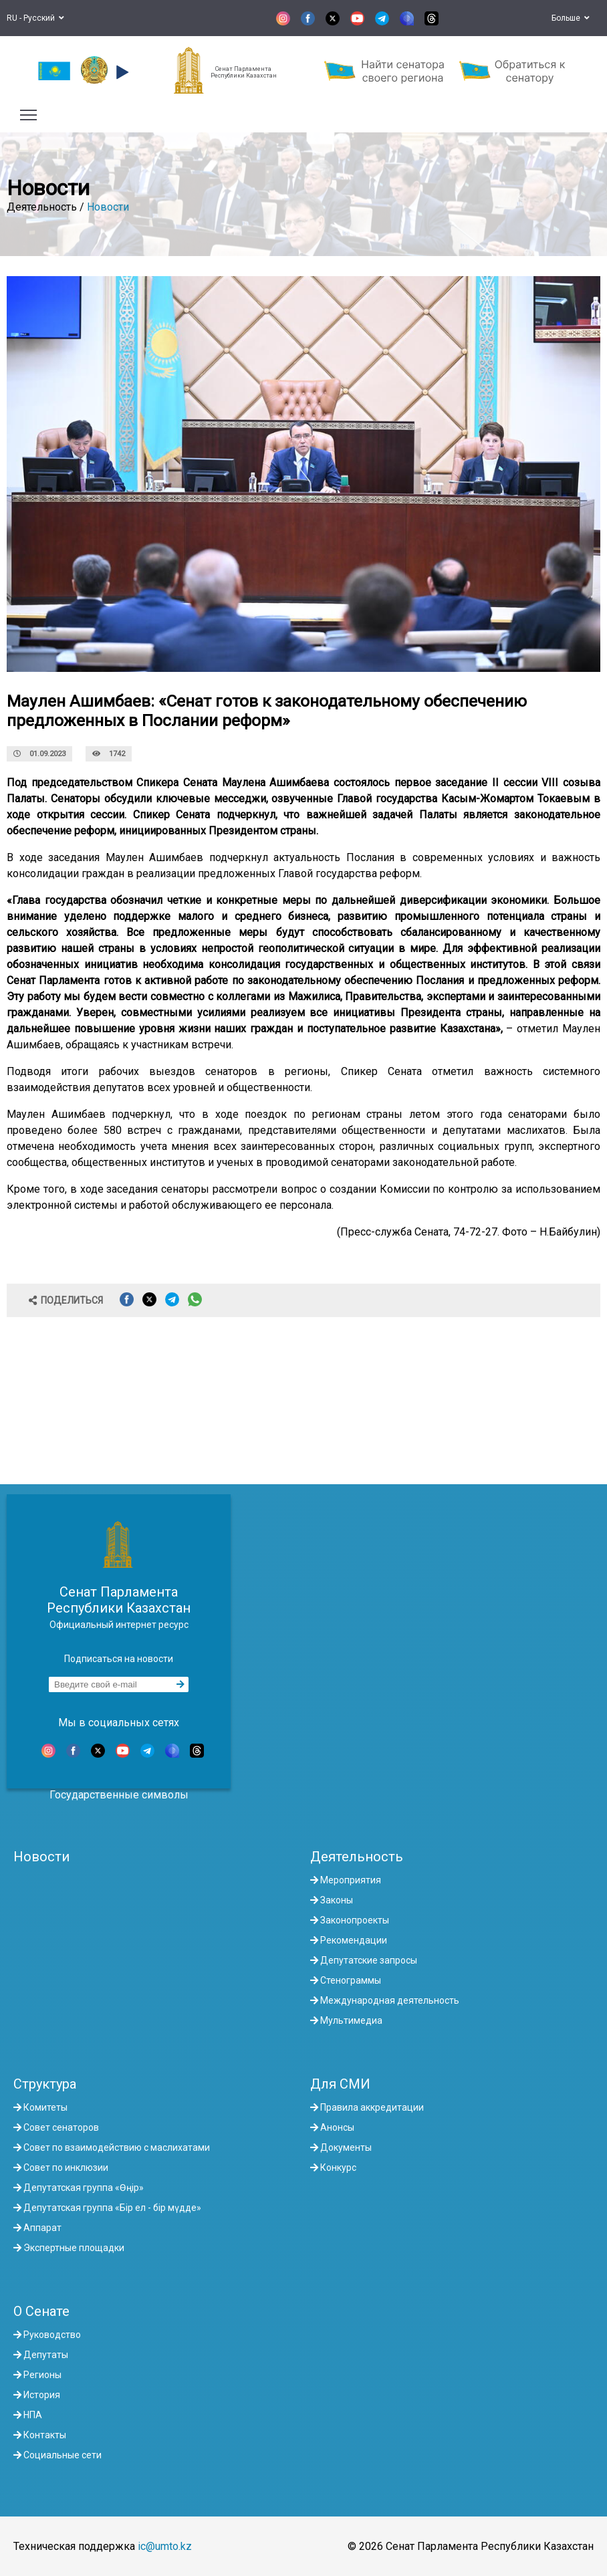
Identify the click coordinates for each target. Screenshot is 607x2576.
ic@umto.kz (165, 2546)
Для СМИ (340, 2084)
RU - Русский (35, 18)
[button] (120, 72)
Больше (571, 18)
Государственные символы (119, 1794)
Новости (108, 207)
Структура (44, 2084)
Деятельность (356, 1857)
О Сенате (41, 2311)
